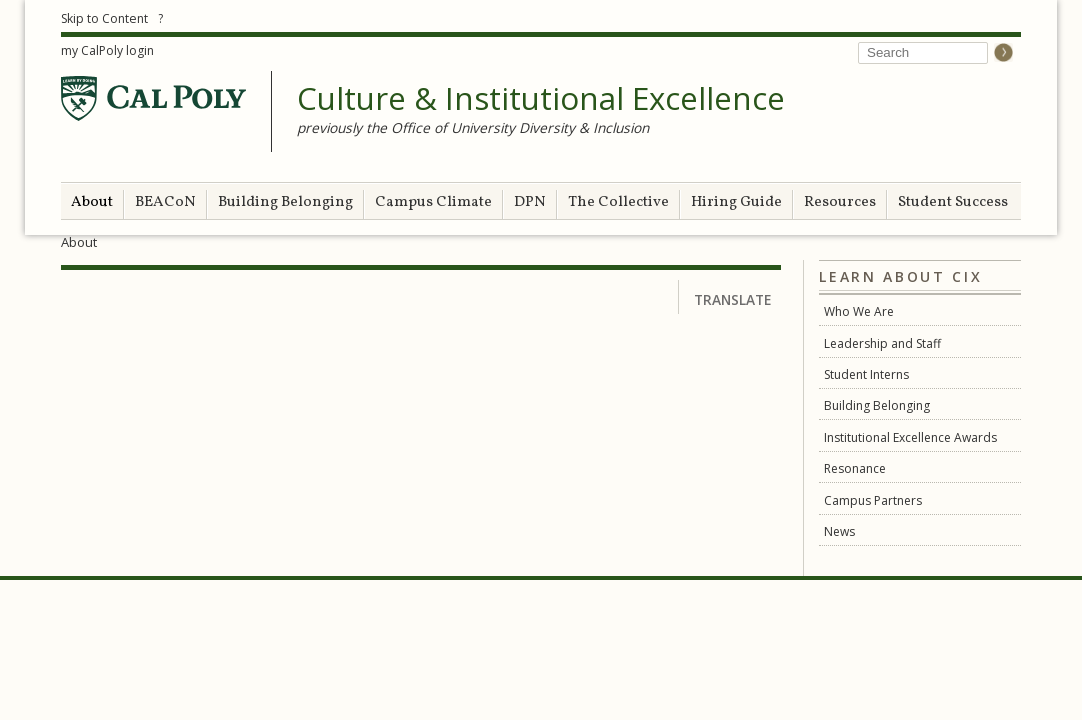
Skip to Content (104, 18)
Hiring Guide (736, 202)
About (92, 202)
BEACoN (165, 202)
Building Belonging (285, 202)
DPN (530, 202)
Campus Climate (433, 202)
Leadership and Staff (882, 343)
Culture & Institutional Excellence (541, 99)
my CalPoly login (107, 50)
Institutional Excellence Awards (910, 437)
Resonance (855, 468)
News (839, 531)
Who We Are (859, 311)
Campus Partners (873, 500)
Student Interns (866, 374)
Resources (840, 202)
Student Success (953, 202)
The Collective (618, 202)
